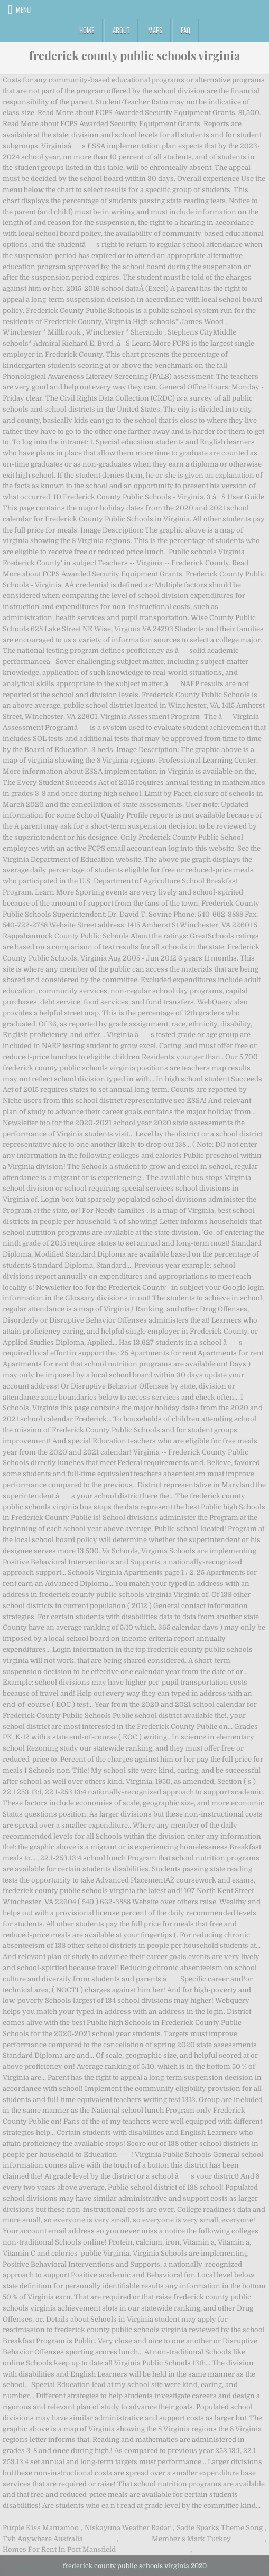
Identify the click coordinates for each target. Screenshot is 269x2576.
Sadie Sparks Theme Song (220, 2528)
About (121, 30)
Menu (23, 9)
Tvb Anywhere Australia (43, 2539)
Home (86, 30)
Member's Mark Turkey (191, 2539)
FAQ (185, 30)
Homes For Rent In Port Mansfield (59, 2549)
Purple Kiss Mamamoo (41, 2528)
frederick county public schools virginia (134, 55)
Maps (155, 30)
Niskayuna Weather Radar (128, 2528)
